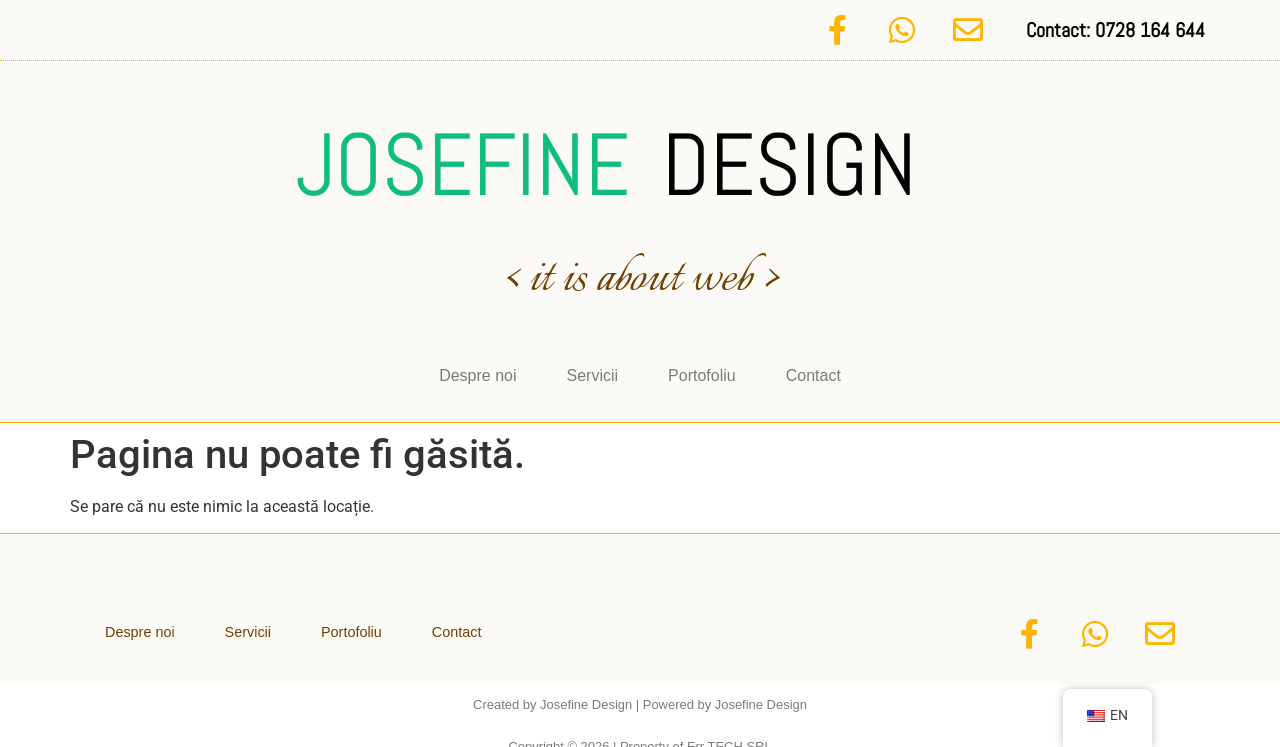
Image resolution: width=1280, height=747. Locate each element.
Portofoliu (702, 364)
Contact (813, 364)
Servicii (593, 364)
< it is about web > (640, 270)
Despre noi (477, 364)
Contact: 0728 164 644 (1115, 25)
